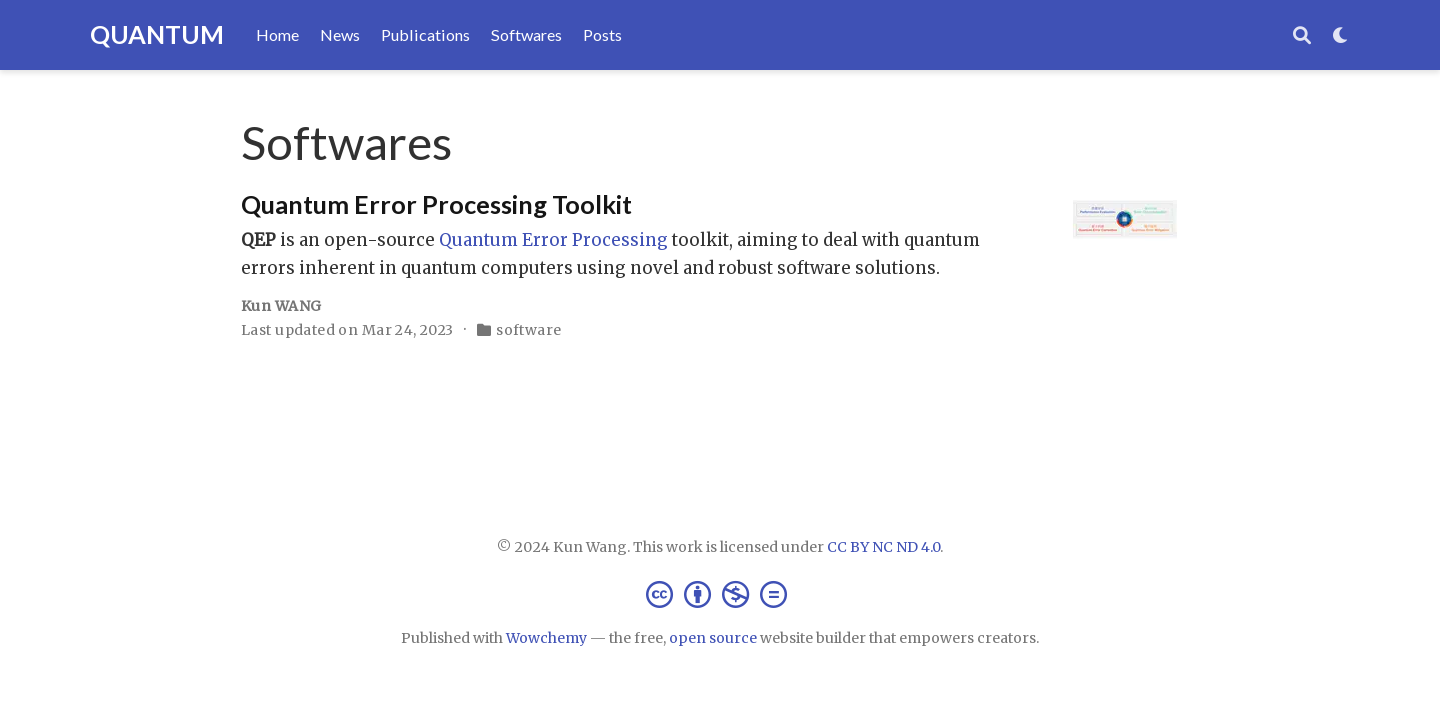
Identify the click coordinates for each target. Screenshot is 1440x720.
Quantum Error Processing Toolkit (436, 204)
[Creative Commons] (720, 593)
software (528, 330)
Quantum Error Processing (553, 240)
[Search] (1302, 35)
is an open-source (340, 240)
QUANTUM (157, 34)
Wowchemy (546, 638)
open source (713, 638)
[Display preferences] (1341, 35)
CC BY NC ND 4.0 (883, 547)
